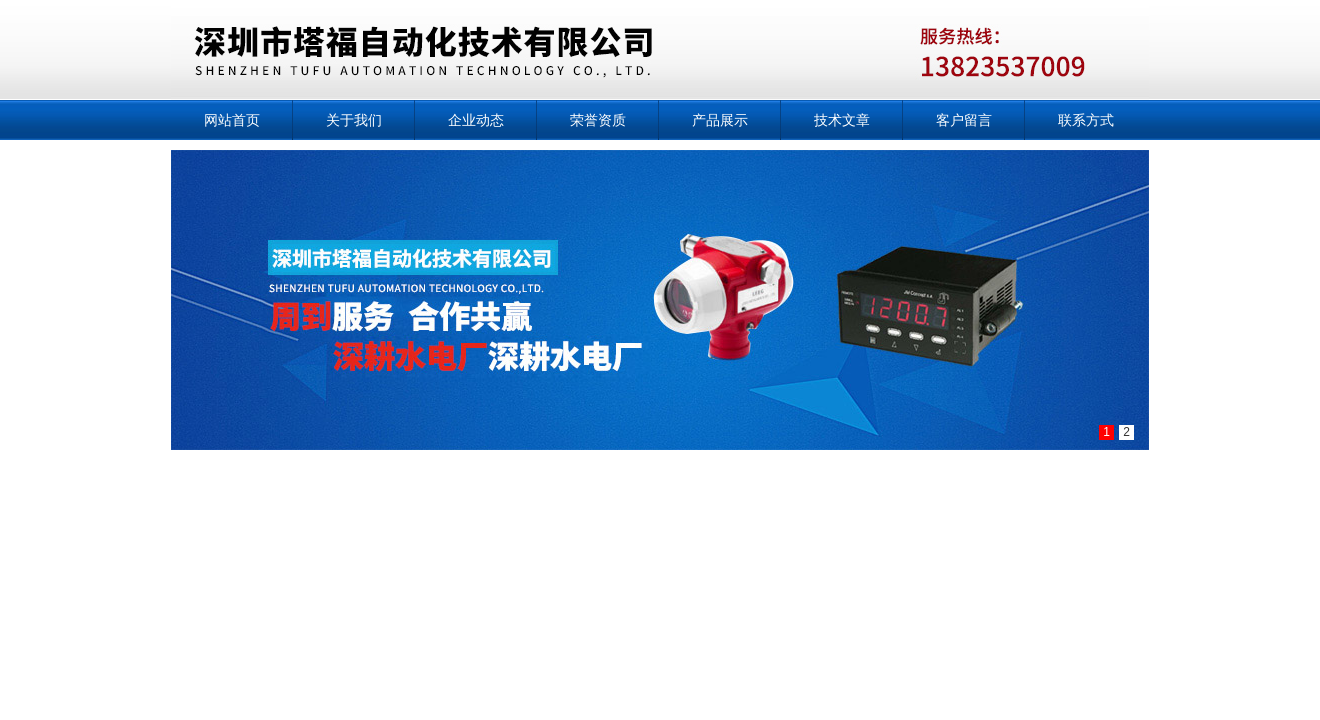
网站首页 (232, 120)
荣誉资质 (598, 120)
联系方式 (1086, 120)
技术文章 (842, 120)
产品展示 (720, 120)
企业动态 (476, 120)
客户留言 (964, 120)
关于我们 (354, 120)
